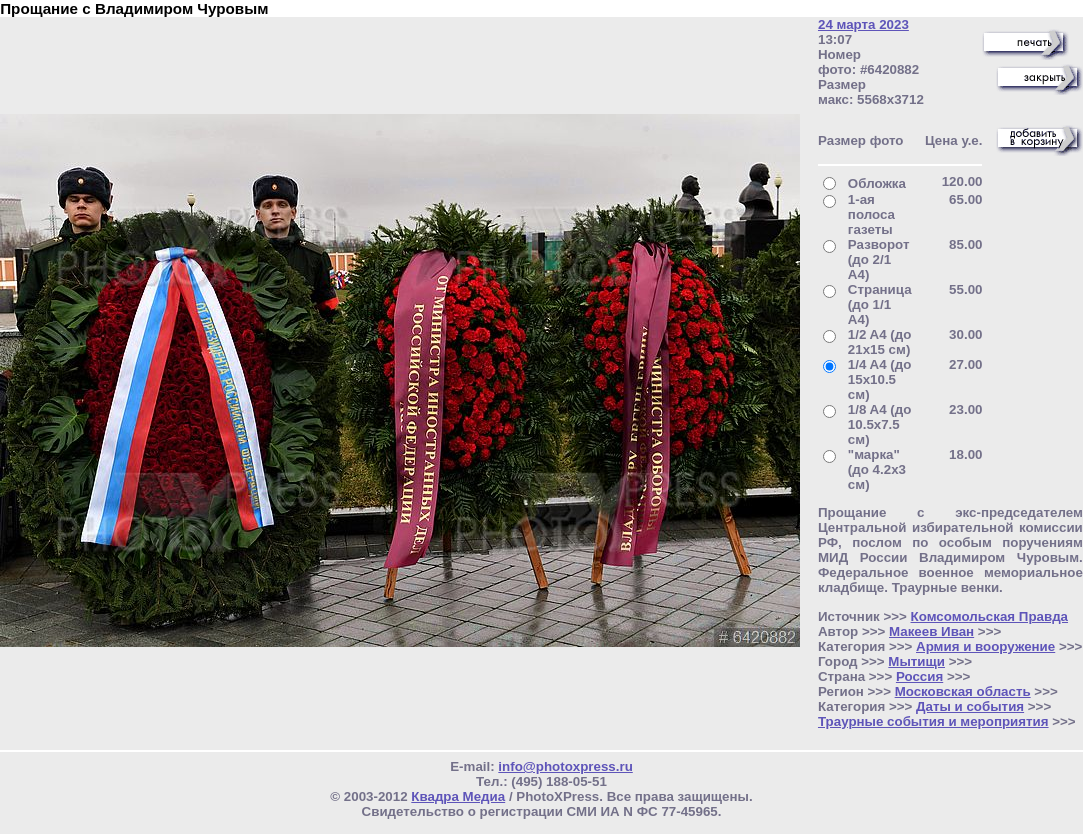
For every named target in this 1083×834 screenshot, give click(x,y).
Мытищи (916, 661)
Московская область (963, 691)
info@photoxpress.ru (565, 766)
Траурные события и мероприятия (933, 721)
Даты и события (970, 706)
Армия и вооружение (985, 646)
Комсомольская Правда (990, 616)
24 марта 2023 (863, 24)
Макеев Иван (931, 631)
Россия (919, 676)
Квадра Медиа (458, 796)
